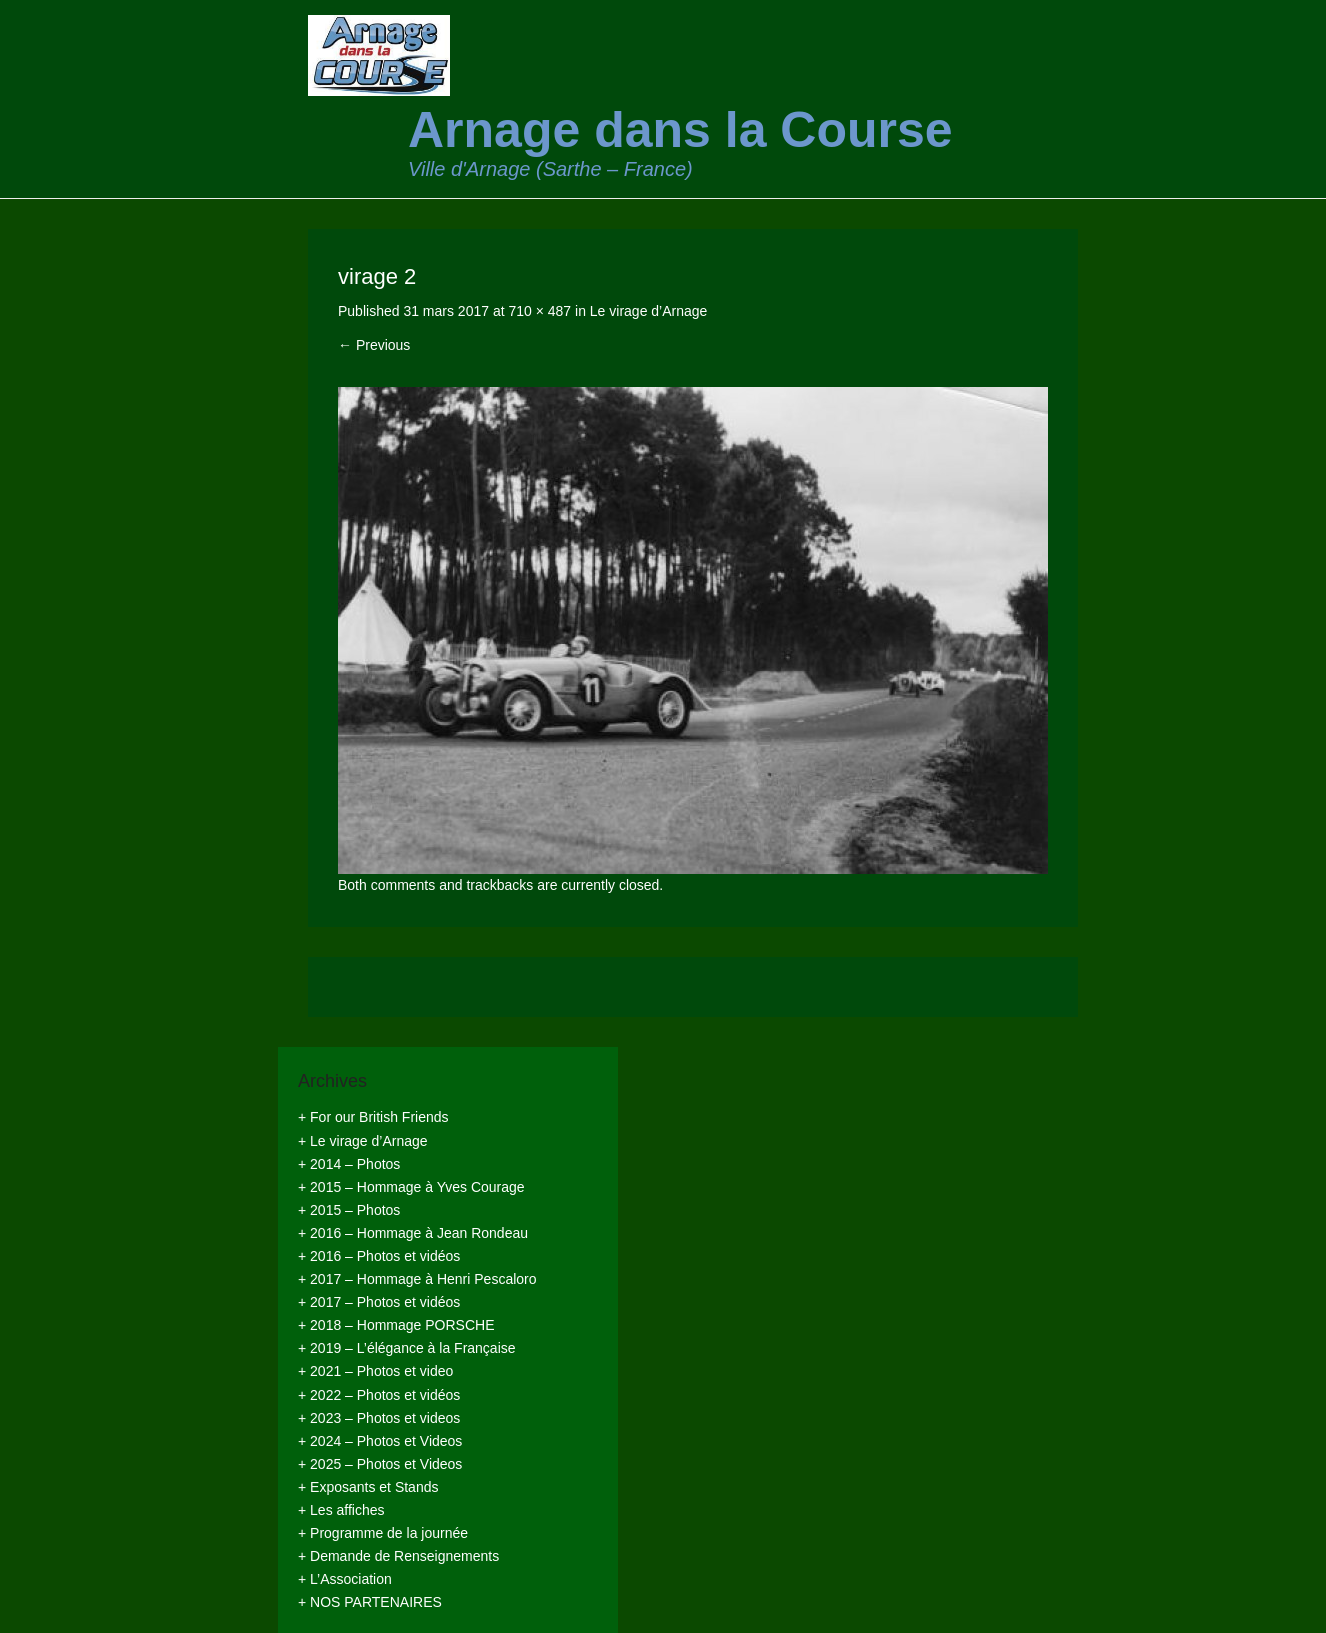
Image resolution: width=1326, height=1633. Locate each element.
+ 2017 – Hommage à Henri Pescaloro (417, 1279)
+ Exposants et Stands (368, 1487)
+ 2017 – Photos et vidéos (379, 1302)
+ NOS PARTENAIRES (370, 1602)
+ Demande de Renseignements (398, 1556)
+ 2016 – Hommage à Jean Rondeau (413, 1233)
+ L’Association (345, 1579)
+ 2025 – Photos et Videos (380, 1464)
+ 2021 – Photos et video (375, 1371)
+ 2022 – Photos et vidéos (379, 1395)
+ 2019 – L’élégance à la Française (407, 1348)
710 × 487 (539, 311)
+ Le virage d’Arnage (363, 1141)
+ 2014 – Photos (349, 1164)
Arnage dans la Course (680, 130)
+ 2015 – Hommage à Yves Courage (411, 1187)
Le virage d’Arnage (649, 311)
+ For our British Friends (373, 1117)
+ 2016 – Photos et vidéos (379, 1256)
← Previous (374, 345)
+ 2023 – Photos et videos (379, 1418)
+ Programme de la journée (383, 1533)
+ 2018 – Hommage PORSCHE (396, 1325)
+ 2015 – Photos (349, 1210)
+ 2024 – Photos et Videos (380, 1441)
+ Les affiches (341, 1510)
